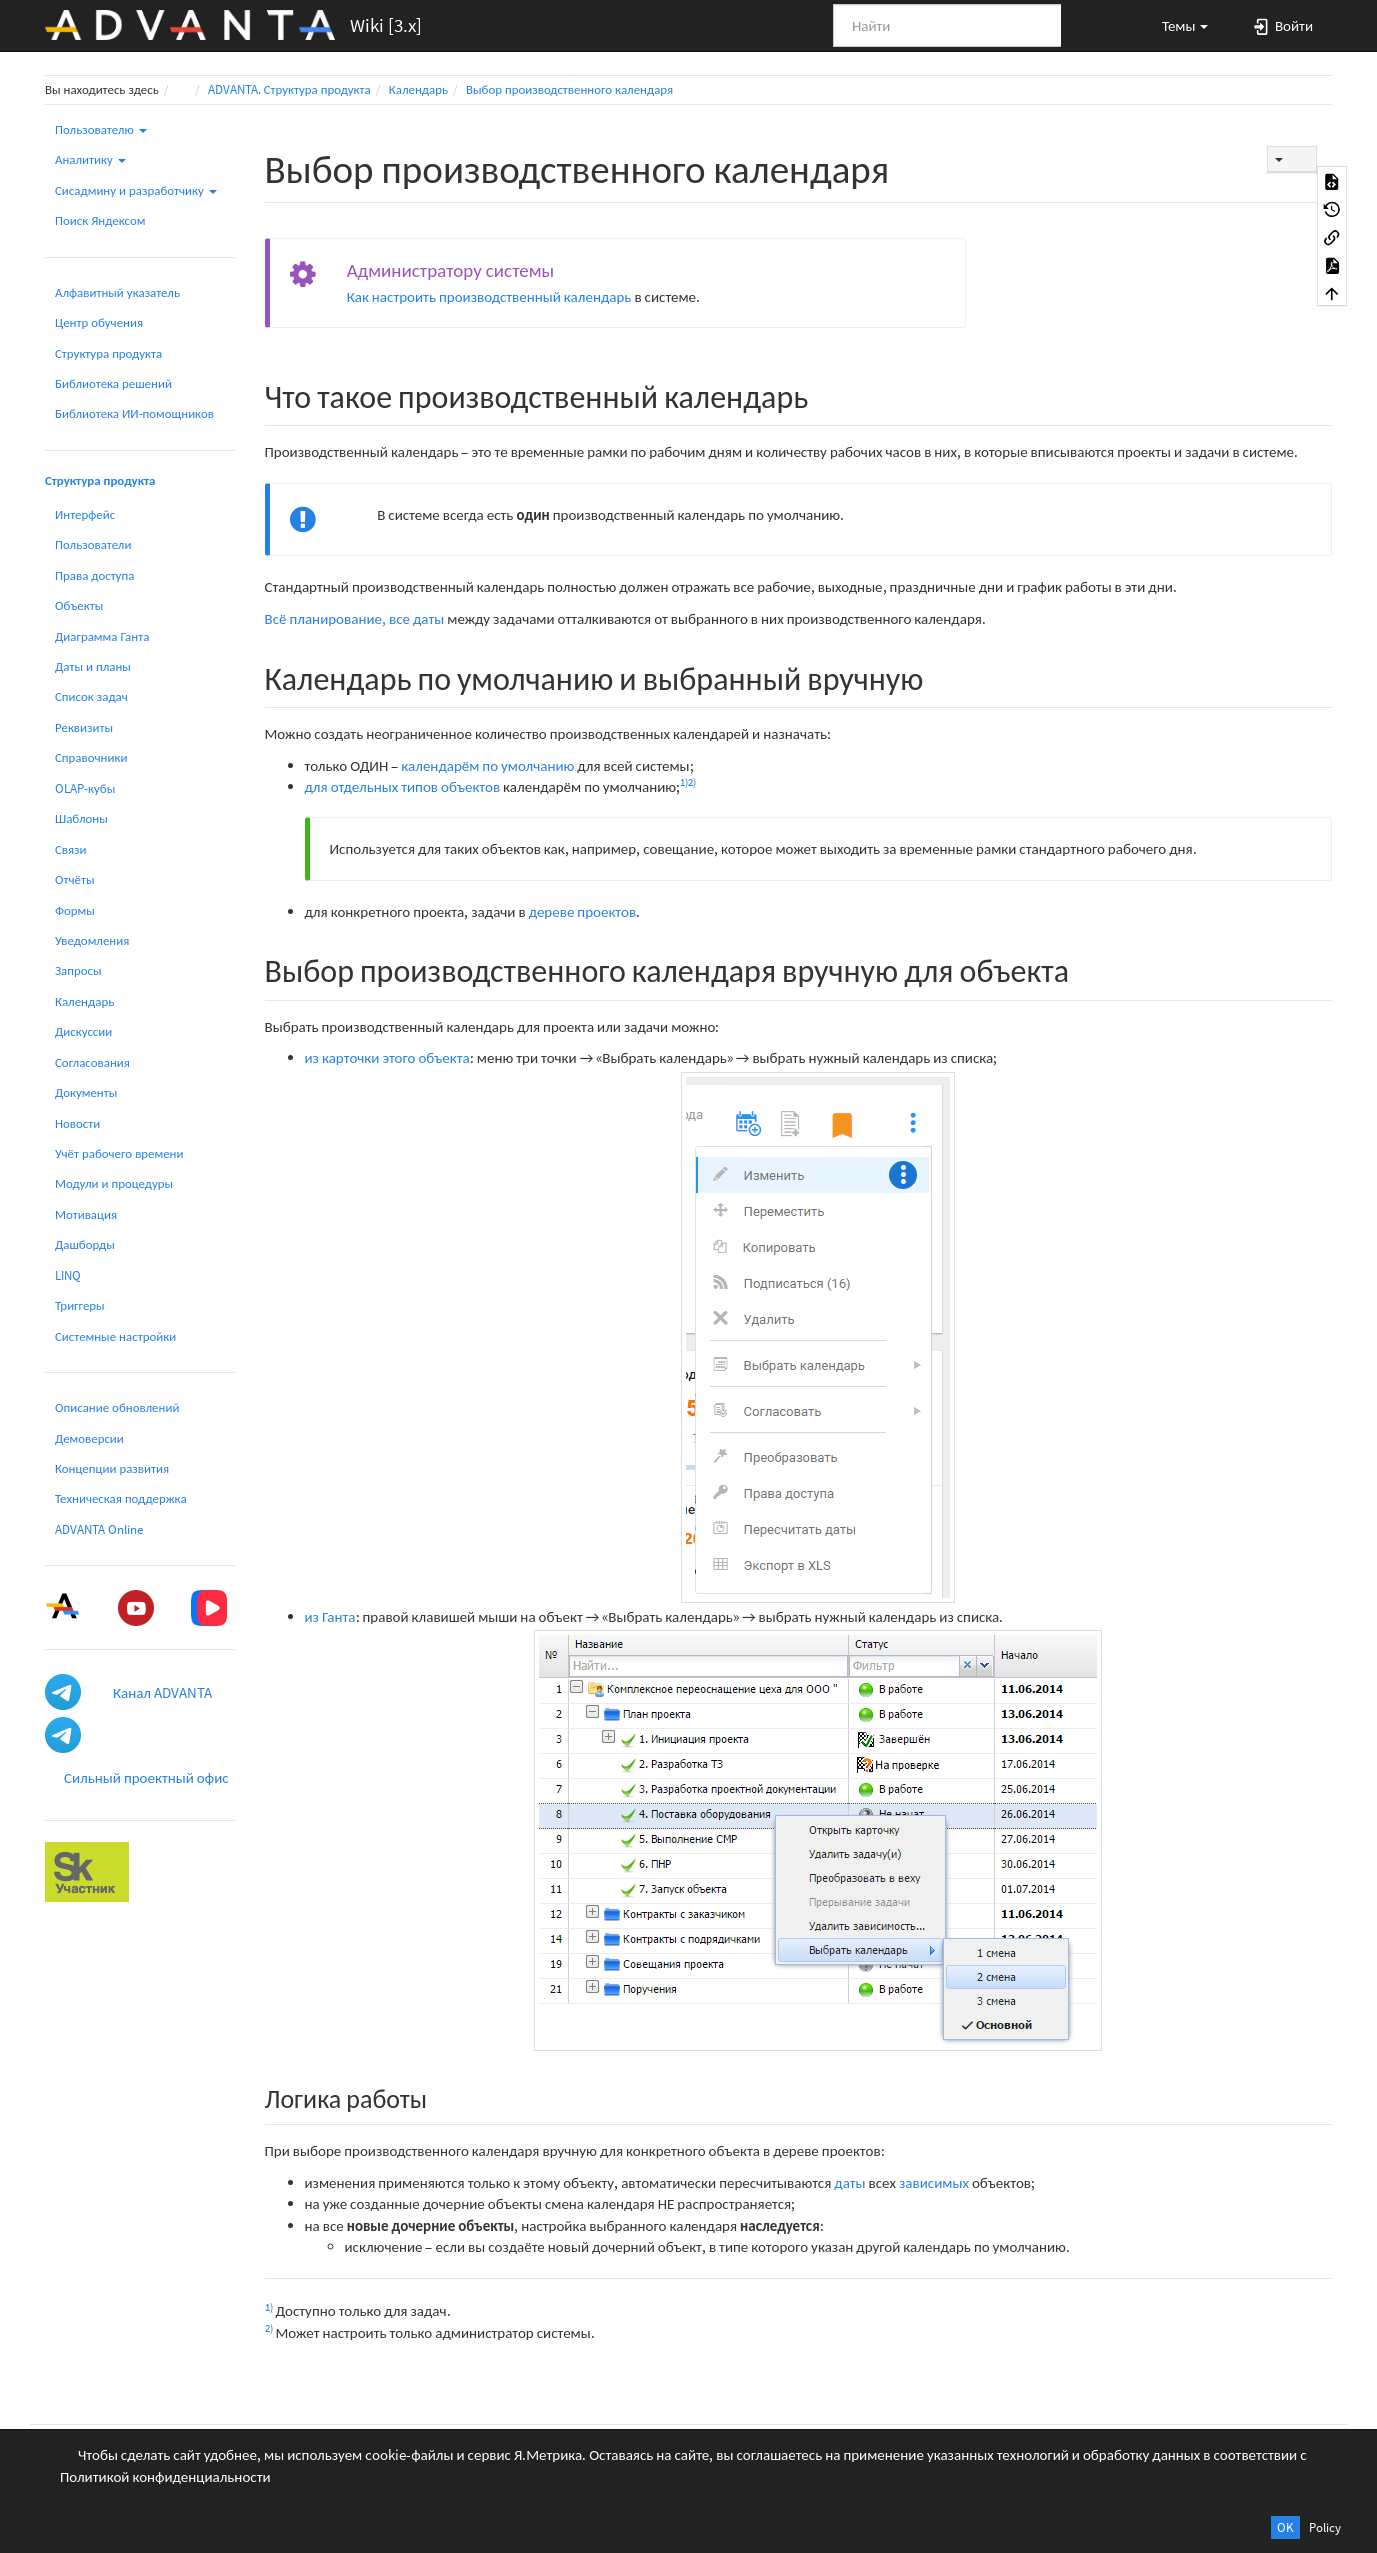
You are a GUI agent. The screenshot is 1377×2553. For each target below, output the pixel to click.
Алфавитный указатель (117, 292)
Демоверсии (89, 1438)
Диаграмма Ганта (102, 636)
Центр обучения (99, 322)
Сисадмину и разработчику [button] (136, 190)
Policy (1325, 2527)
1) (684, 782)
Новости (77, 1123)
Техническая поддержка (121, 1498)
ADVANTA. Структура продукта (289, 89)
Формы (75, 910)
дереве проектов (582, 911)
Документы (86, 1092)
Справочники (91, 757)
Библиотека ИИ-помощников (134, 413)
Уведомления (92, 940)
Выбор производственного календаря (569, 89)
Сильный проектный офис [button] (146, 1777)
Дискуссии (83, 1031)
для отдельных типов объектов (403, 786)
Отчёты (75, 879)
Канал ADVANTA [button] (162, 1692)
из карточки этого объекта (387, 1057)
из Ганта (330, 1616)
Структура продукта (108, 353)
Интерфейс (85, 514)
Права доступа (94, 575)
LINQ (68, 1275)
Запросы (78, 970)
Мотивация (86, 1214)
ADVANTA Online (99, 1529)
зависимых (934, 2182)
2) (692, 782)
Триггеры (80, 1305)
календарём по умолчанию (487, 765)
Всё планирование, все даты (355, 618)
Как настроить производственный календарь (489, 296)
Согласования (92, 1062)
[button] (1176, 25)
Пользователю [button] (101, 129)
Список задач (91, 696)
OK (1285, 2527)
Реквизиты (84, 727)
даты (849, 2182)
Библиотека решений (113, 383)
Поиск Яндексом (100, 220)
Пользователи (93, 544)
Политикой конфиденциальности (165, 2476)
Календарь (418, 89)
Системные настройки (115, 1336)
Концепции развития (112, 1468)
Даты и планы (93, 666)
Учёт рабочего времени (119, 1153)
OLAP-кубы (85, 788)
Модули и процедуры (114, 1183)
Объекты (79, 605)
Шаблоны (81, 818)
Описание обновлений (117, 1407)
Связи (70, 849)
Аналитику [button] (90, 159)
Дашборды (85, 1244)
